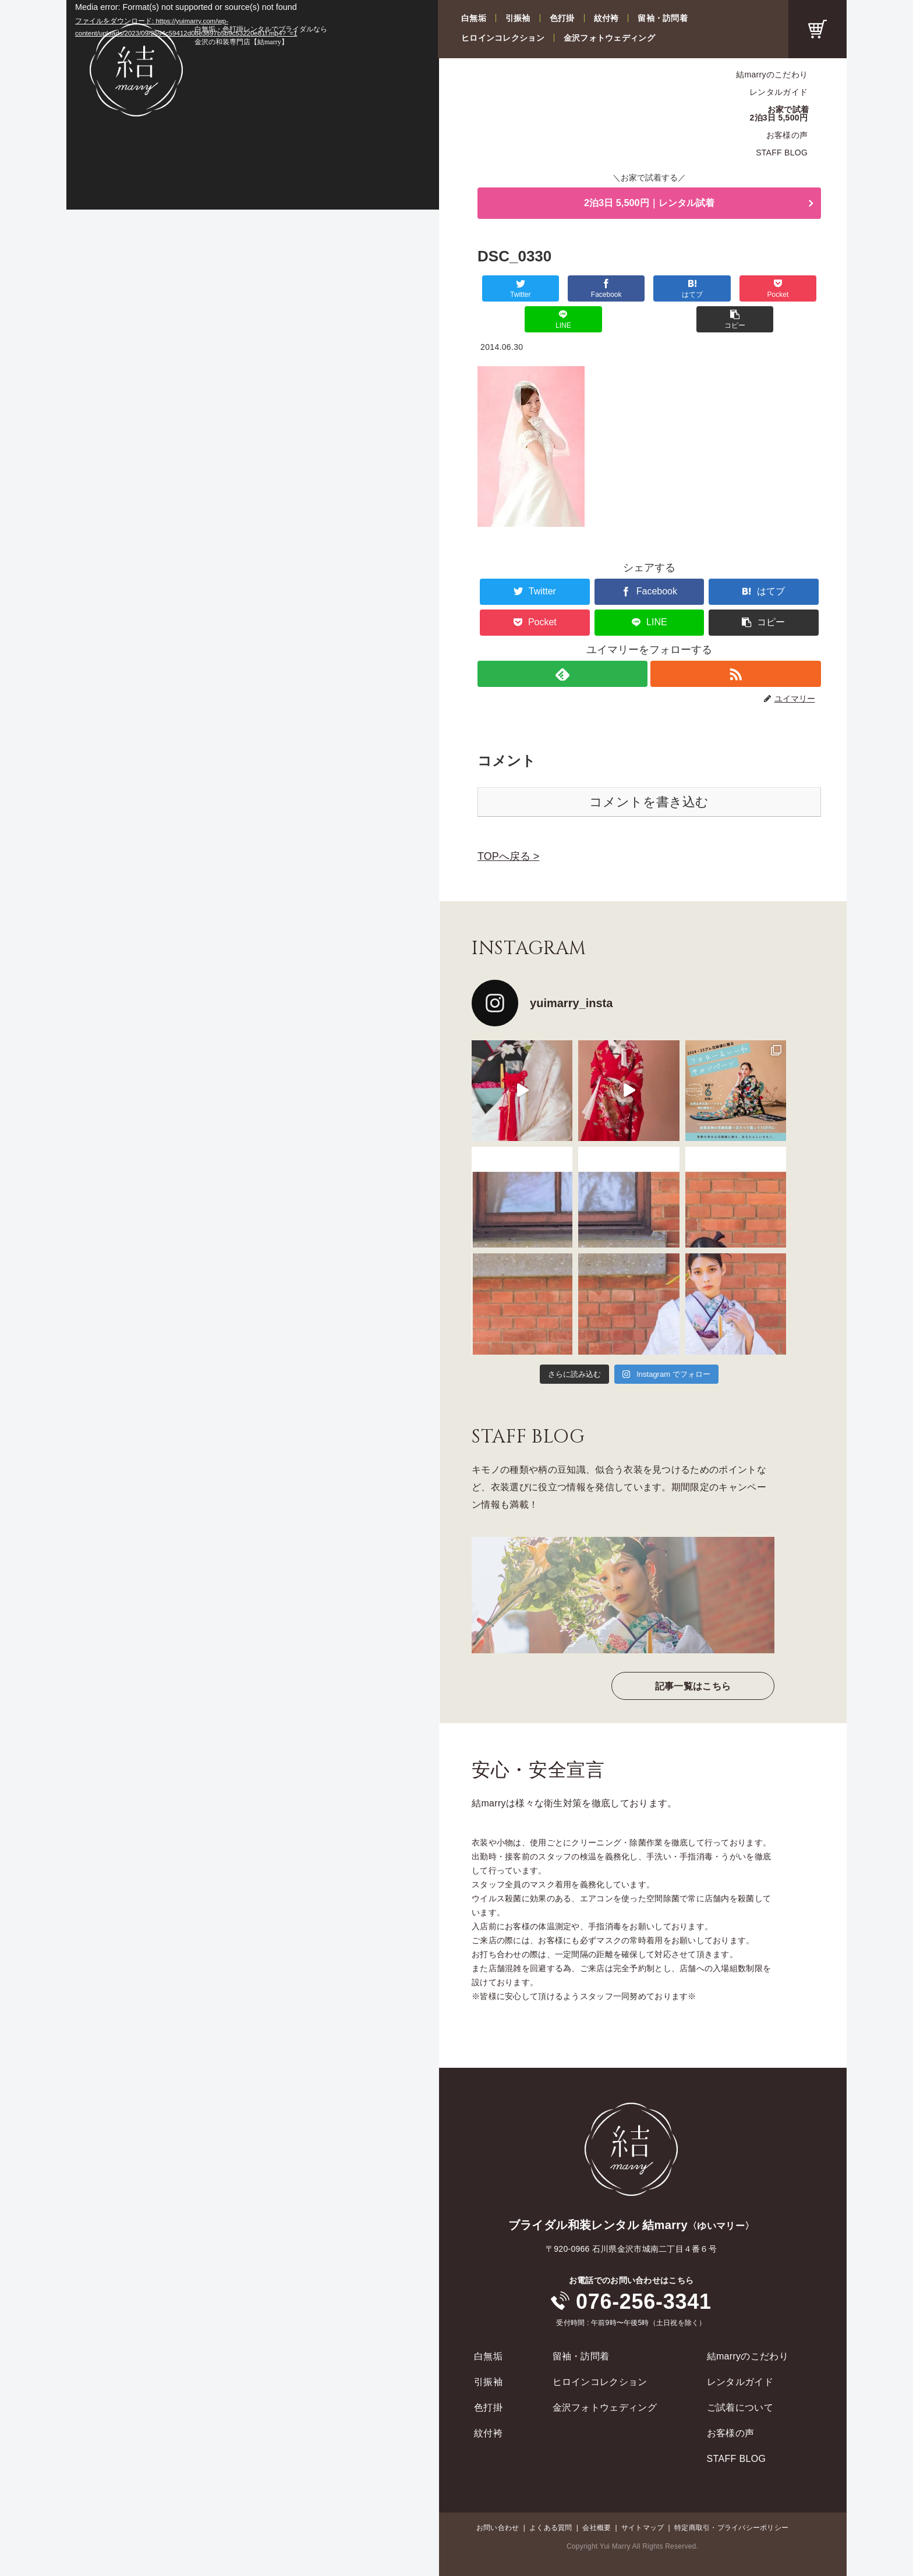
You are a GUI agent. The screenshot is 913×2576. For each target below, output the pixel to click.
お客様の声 (787, 135)
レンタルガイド (778, 92)
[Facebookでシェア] (563, 290)
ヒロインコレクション (502, 37)
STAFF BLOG (782, 152)
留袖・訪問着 (663, 18)
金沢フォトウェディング (609, 37)
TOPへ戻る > (508, 826)
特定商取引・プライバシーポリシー (731, 2498)
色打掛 (562, 18)
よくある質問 (550, 2498)
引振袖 (517, 18)
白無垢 (473, 18)
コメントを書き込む (649, 772)
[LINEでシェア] (734, 290)
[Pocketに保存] (677, 290)
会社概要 (596, 2498)
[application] (252, 105)
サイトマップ (642, 2498)
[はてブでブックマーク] (620, 290)
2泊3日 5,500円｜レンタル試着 (649, 204)
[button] (792, 290)
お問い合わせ (497, 2498)
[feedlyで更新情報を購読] (562, 644)
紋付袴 (606, 18)
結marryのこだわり (772, 74)
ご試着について (740, 2378)
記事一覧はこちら (693, 1656)
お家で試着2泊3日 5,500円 (779, 113)
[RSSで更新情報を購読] (736, 644)
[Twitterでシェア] (506, 290)
